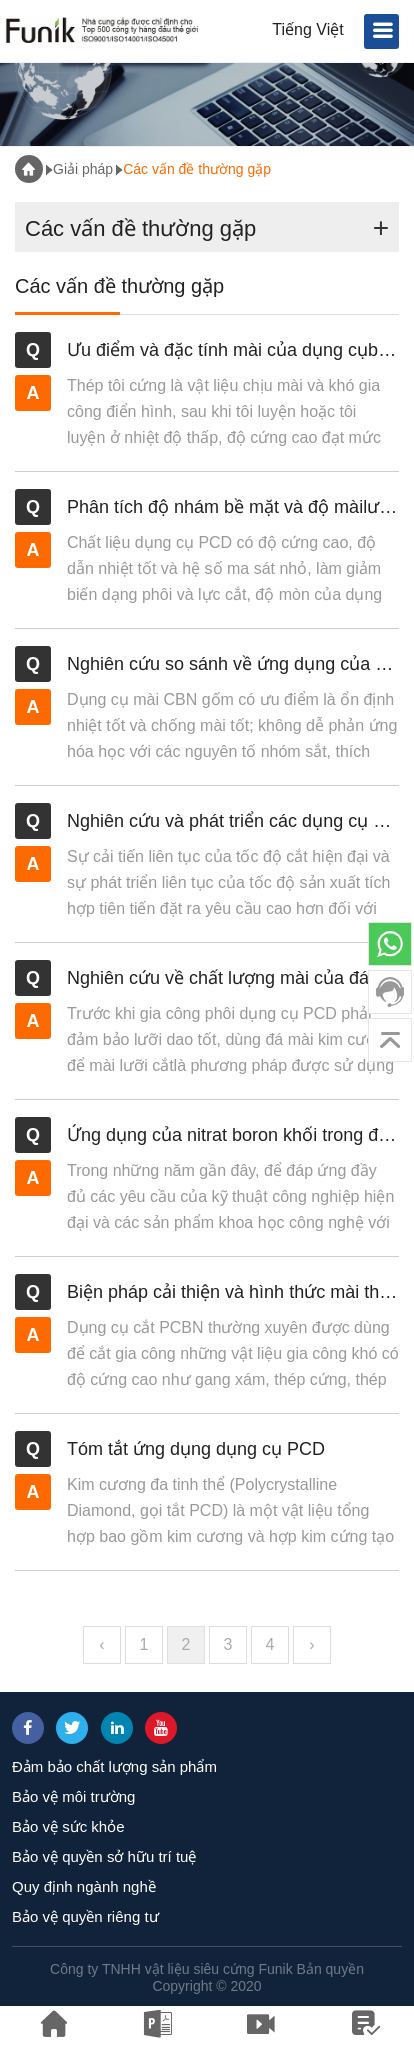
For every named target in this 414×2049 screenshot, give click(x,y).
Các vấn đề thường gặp (197, 169)
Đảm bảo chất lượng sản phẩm (114, 1766)
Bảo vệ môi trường (73, 1796)
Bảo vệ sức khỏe (68, 1826)
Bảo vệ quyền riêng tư (85, 1916)
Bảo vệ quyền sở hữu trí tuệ (104, 1856)
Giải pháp (83, 169)
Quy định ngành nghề (84, 1886)
